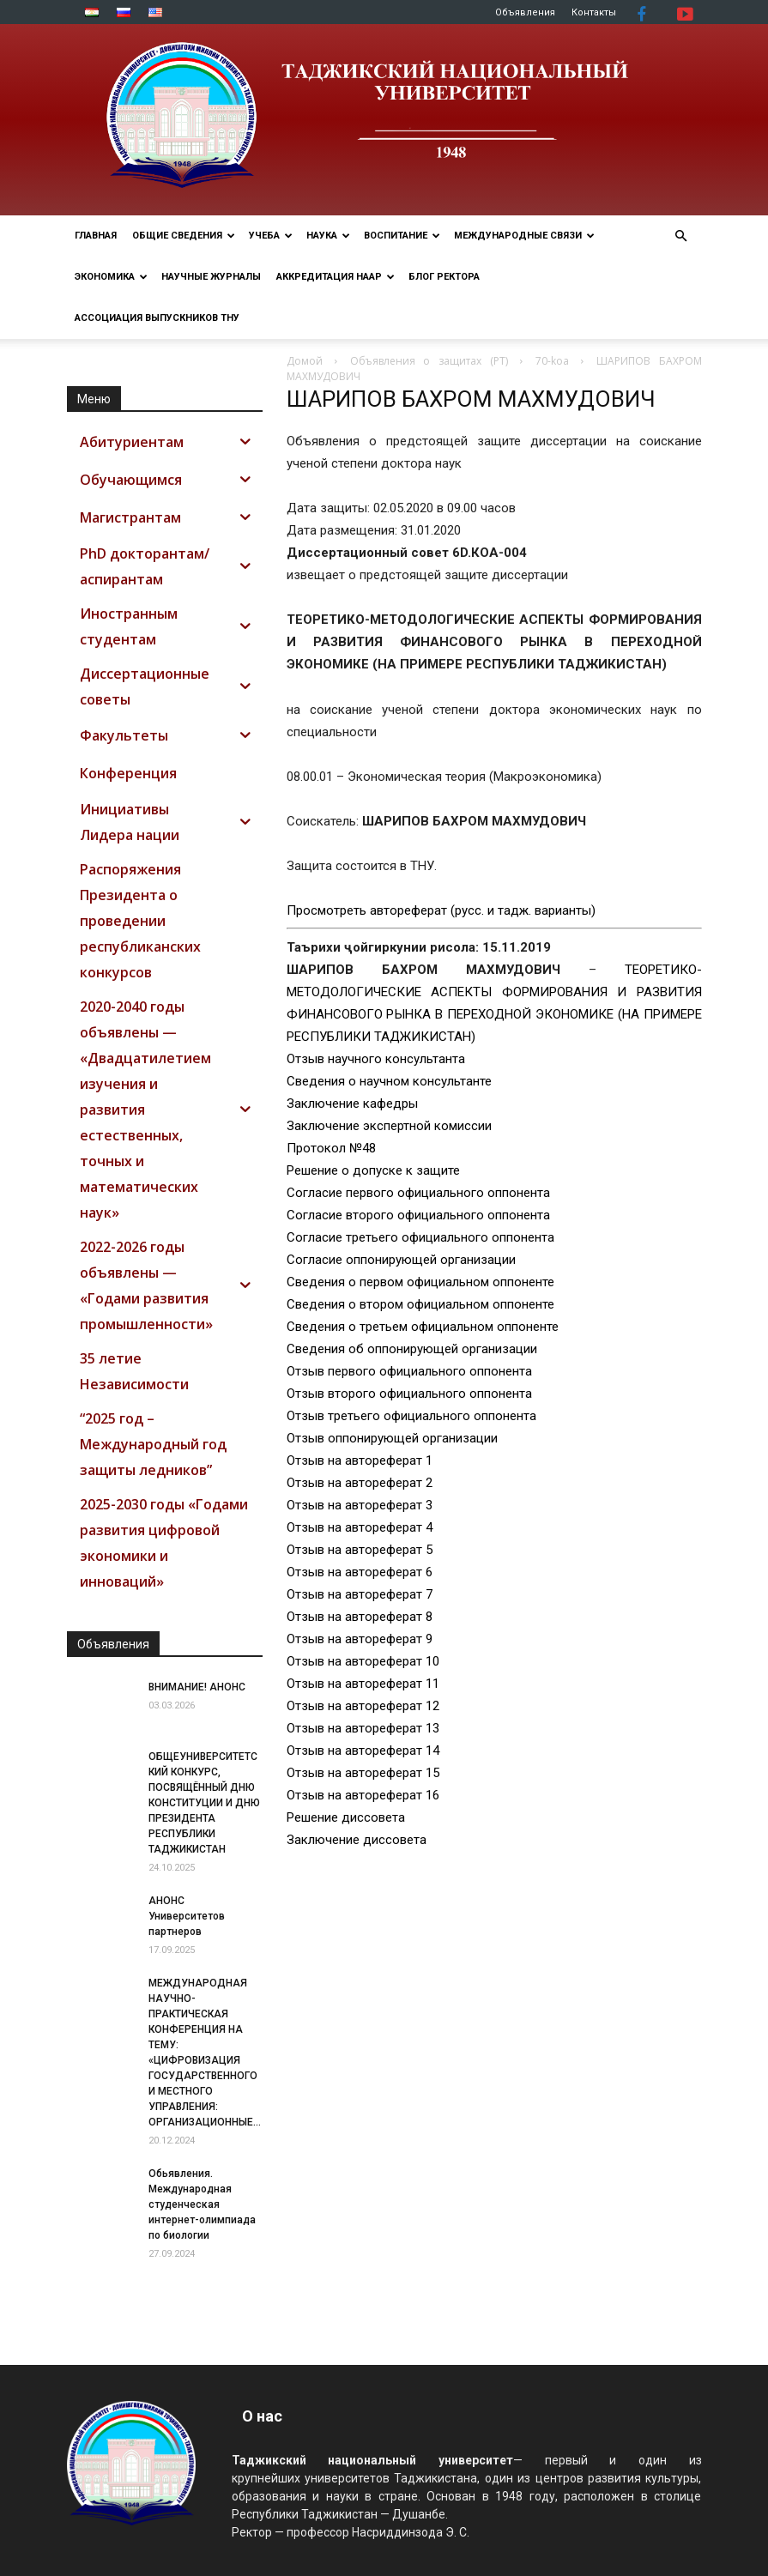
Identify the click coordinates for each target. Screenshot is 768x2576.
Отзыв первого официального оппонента (409, 1371)
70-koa (552, 361)
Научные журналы (211, 276)
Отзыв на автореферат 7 (359, 1594)
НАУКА (328, 235)
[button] (681, 236)
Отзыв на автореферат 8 (359, 1616)
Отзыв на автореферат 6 (359, 1572)
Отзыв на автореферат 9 (359, 1639)
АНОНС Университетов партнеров (186, 1916)
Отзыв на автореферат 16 (363, 1795)
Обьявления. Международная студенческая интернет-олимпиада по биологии (202, 2204)
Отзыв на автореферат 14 (363, 1750)
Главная (96, 235)
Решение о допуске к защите (373, 1170)
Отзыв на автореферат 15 (363, 1773)
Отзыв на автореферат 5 (359, 1549)
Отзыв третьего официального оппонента (411, 1416)
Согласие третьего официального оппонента (420, 1237)
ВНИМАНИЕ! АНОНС (196, 1687)
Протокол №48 (331, 1148)
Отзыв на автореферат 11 (363, 1683)
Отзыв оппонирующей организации (392, 1438)
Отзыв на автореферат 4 (359, 1527)
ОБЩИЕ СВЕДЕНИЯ (183, 235)
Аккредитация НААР (335, 276)
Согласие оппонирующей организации (401, 1259)
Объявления (525, 12)
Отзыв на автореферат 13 (363, 1728)
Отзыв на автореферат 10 (363, 1661)
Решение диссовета (346, 1817)
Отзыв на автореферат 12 (363, 1706)
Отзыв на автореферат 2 (359, 1483)
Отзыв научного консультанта (376, 1059)
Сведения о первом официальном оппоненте (420, 1282)
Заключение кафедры (352, 1103)
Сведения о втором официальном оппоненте (420, 1304)
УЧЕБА (271, 235)
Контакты (593, 12)
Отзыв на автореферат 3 (359, 1505)
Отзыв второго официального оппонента (409, 1393)
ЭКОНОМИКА (111, 276)
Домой (305, 361)
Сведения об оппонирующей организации (412, 1349)
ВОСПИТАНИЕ (402, 235)
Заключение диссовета (356, 1839)
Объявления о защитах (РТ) (429, 361)
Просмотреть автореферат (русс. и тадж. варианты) (441, 910)
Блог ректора (444, 276)
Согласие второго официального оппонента (418, 1215)
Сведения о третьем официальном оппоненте (423, 1326)
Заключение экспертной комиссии (389, 1126)
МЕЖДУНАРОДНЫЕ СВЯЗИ (524, 235)
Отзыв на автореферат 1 (359, 1460)
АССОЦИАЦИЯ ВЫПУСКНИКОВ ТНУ (157, 318)
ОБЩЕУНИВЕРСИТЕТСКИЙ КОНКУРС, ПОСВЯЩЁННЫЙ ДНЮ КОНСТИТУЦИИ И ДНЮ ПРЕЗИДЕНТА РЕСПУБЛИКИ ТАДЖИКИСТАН (204, 1803)
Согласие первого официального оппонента (418, 1192)
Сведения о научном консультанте (389, 1081)
